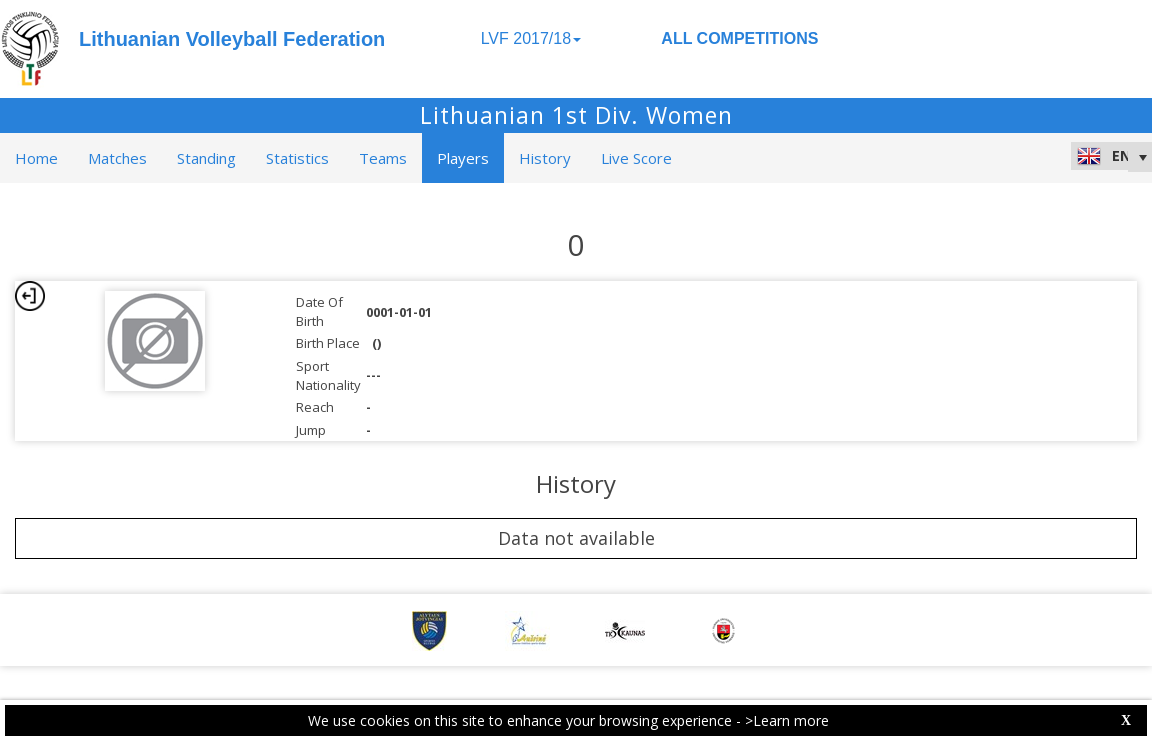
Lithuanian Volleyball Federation (232, 39)
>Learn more (787, 720)
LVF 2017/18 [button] (531, 38)
